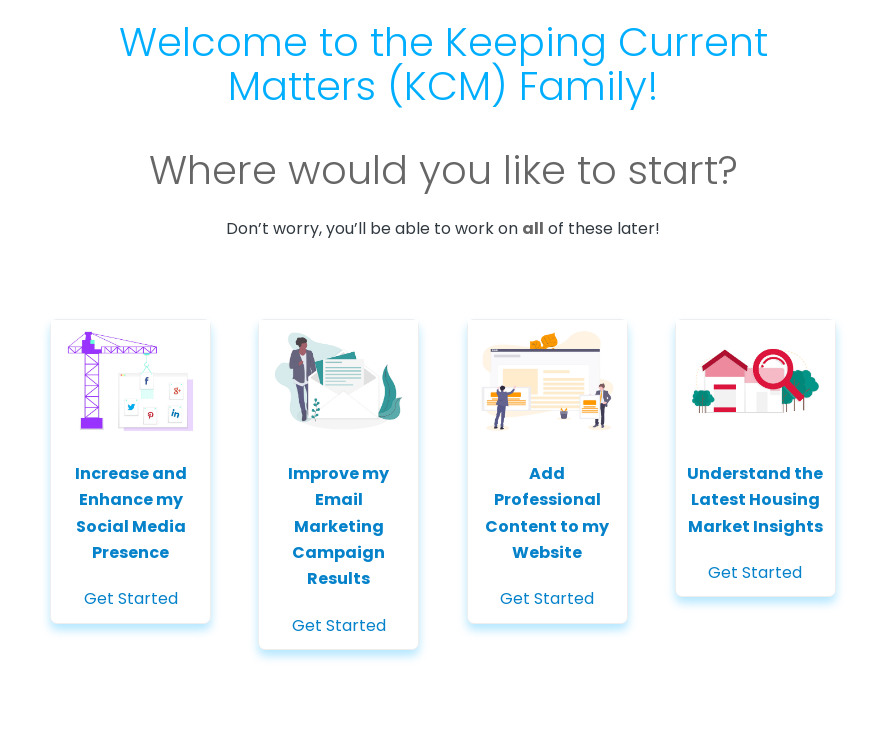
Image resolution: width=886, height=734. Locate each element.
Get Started (130, 465)
